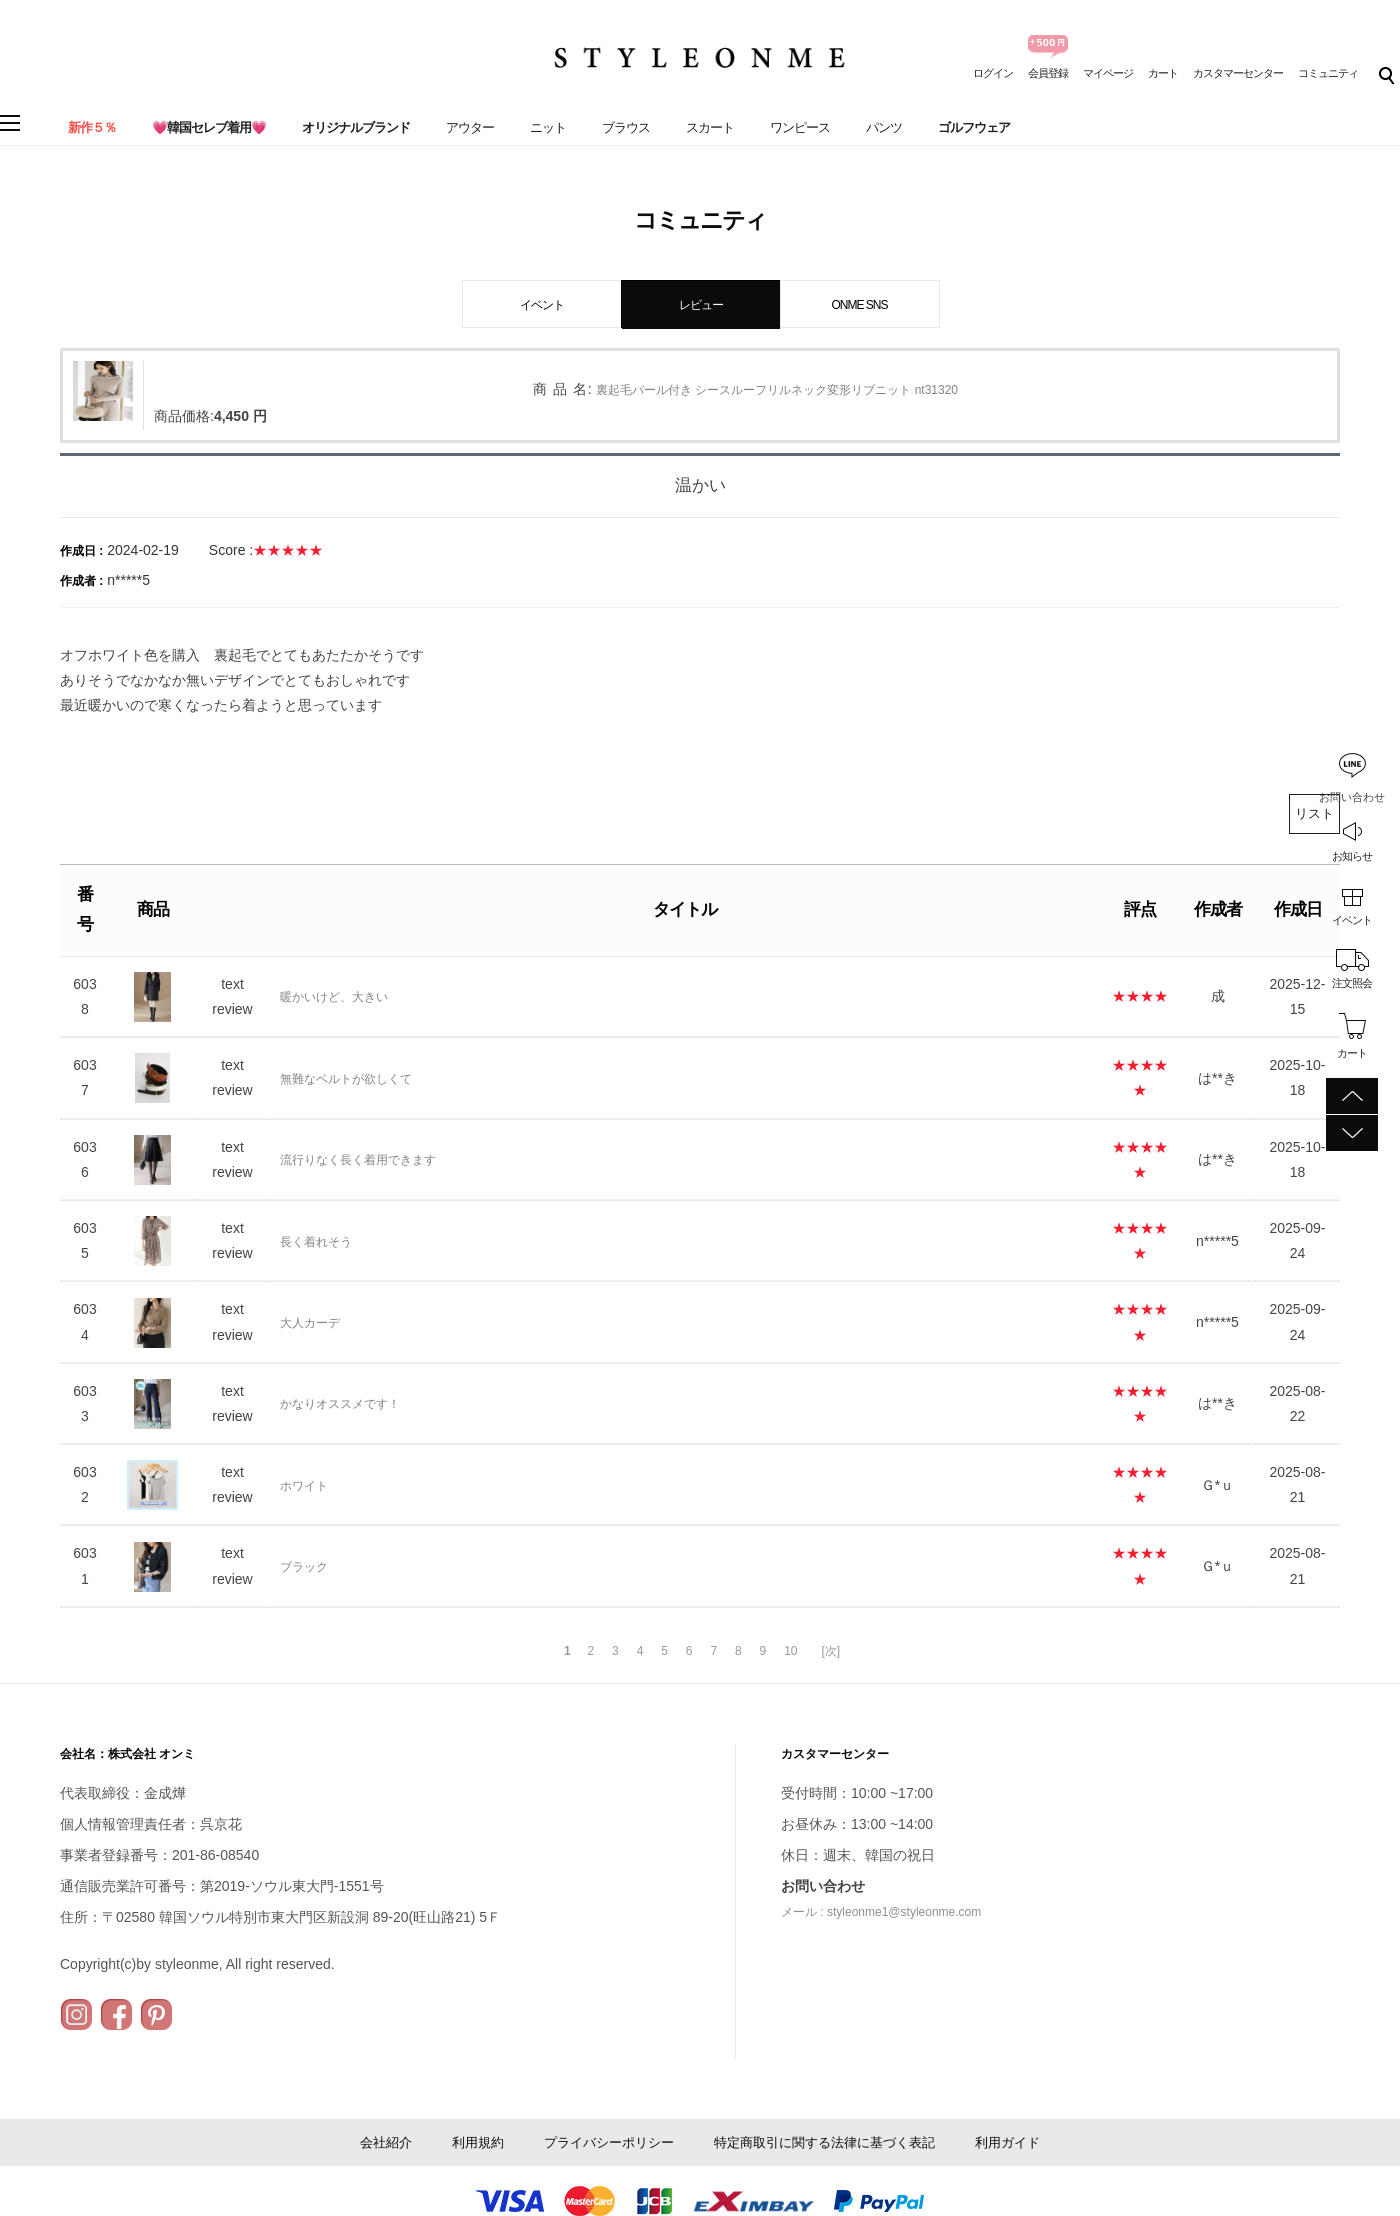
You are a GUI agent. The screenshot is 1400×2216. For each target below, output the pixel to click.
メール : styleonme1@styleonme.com (881, 1912)
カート (1163, 73)
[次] (830, 1651)
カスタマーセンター (1238, 73)
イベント (1352, 920)
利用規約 (478, 2142)
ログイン (993, 73)
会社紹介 (386, 2142)
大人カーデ (310, 1323)
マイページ (1108, 73)
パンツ (884, 127)
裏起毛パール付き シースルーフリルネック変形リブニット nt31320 (777, 390)
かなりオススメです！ (340, 1404)
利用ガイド (1007, 2142)
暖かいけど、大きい (334, 997)
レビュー (701, 305)
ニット (548, 127)
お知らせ (1352, 856)
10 (790, 1651)
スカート (710, 127)
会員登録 (1048, 73)
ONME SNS (859, 305)
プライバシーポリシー (609, 2142)
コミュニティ (1328, 73)
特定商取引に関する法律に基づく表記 (824, 2142)
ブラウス (626, 127)
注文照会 (1352, 983)
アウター (470, 127)
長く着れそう (316, 1242)
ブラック (304, 1567)
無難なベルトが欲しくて (346, 1079)
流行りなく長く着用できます (358, 1160)
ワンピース (800, 127)
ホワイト (304, 1486)
